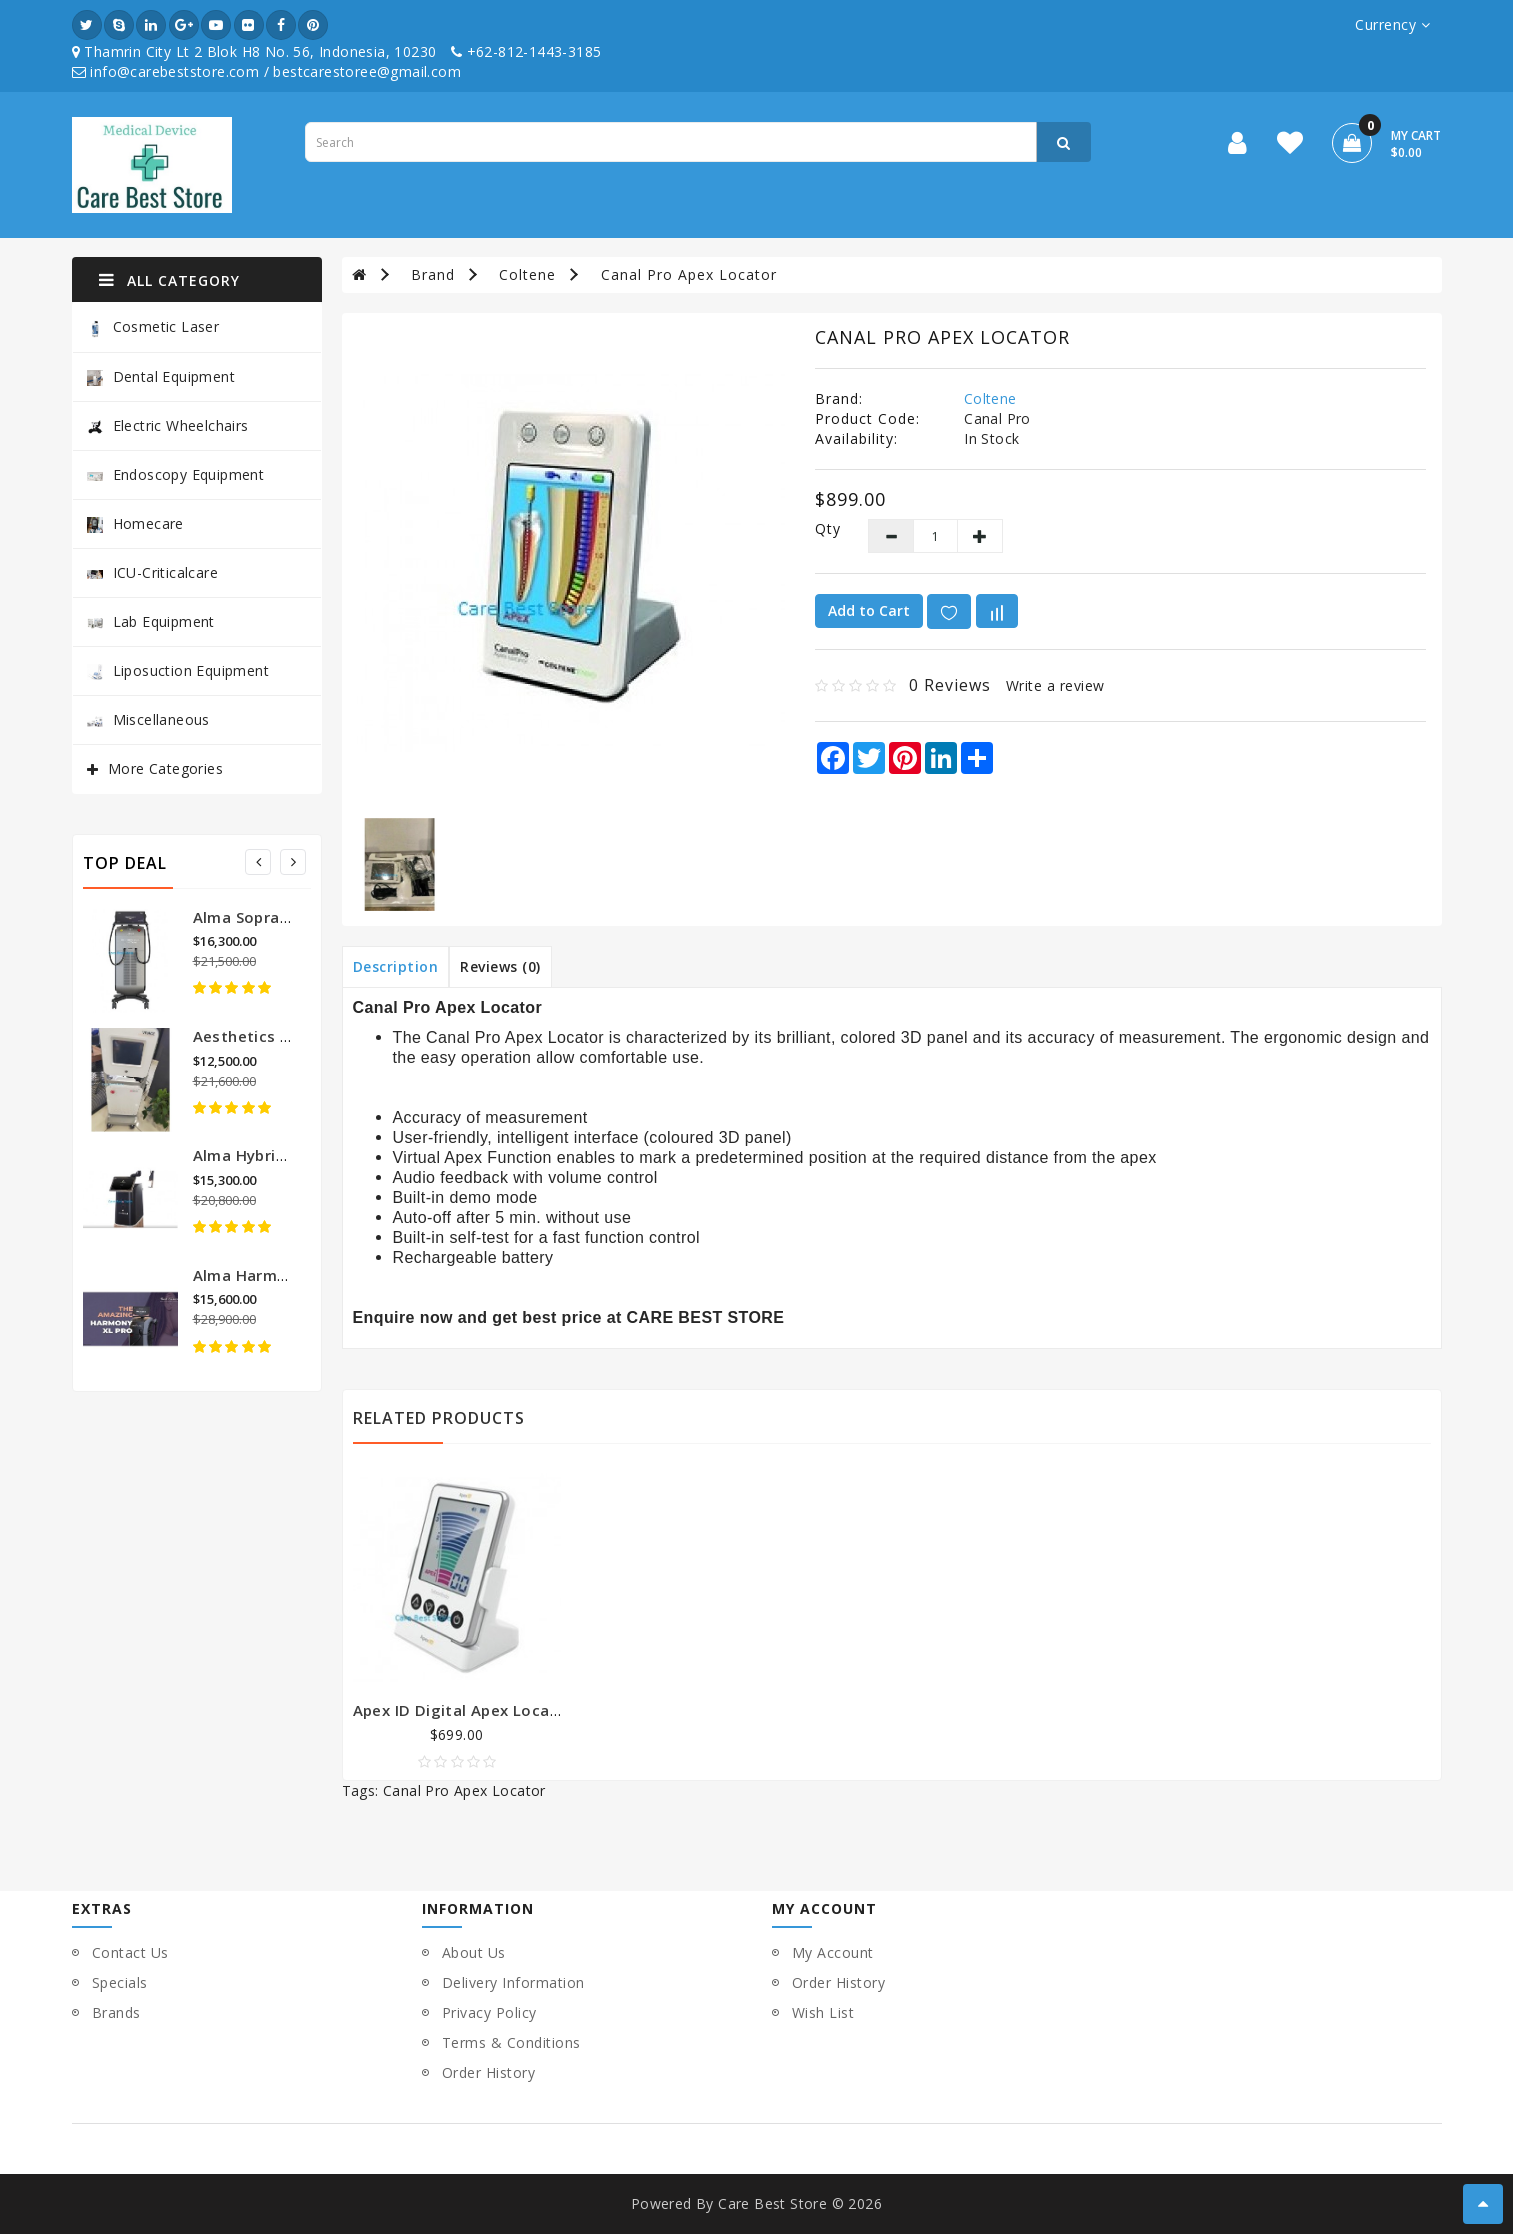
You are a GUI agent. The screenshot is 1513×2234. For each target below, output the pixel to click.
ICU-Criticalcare (152, 572)
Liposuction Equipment (178, 670)
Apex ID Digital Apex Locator (463, 1710)
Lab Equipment (151, 621)
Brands (116, 2012)
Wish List (823, 2012)
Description (396, 966)
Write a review (1055, 685)
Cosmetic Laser (153, 327)
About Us (474, 1952)
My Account (833, 1952)
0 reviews (950, 685)
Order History (489, 2072)
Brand (433, 274)
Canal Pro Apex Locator (689, 274)
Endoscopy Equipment (176, 474)
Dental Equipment (161, 376)
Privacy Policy (489, 2012)
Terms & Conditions (511, 2042)
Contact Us (130, 1952)
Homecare (135, 523)
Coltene (527, 274)
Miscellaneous (148, 719)
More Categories (165, 768)
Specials (120, 1982)
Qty (826, 528)
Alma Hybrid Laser (262, 1155)
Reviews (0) (500, 966)
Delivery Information (513, 1982)
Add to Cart (869, 610)
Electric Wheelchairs (168, 425)
